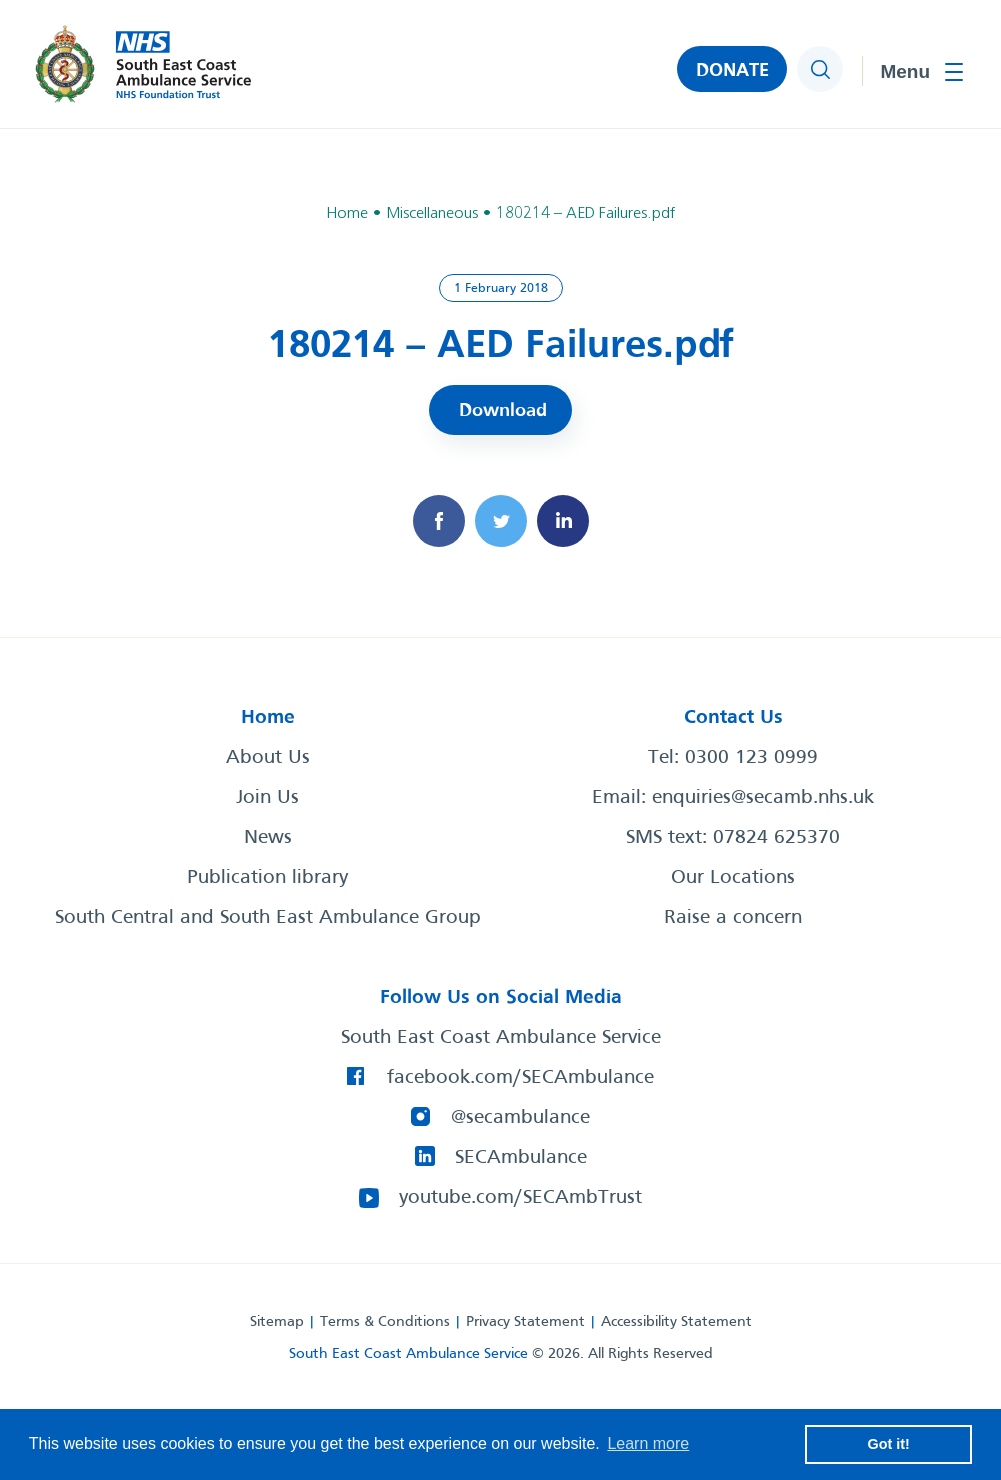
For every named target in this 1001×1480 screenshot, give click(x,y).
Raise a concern (733, 918)
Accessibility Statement (676, 1322)
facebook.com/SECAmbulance (520, 1078)
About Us (268, 758)
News (268, 838)
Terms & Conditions (385, 1322)
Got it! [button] (889, 1444)
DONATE (732, 71)
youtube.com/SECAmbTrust (520, 1198)
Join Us (267, 798)
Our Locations (733, 878)
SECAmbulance (521, 1158)
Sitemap (277, 1322)
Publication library (267, 878)
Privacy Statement (525, 1322)
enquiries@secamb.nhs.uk (763, 798)
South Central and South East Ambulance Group (268, 918)
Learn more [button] (648, 1443)
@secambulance (520, 1118)
